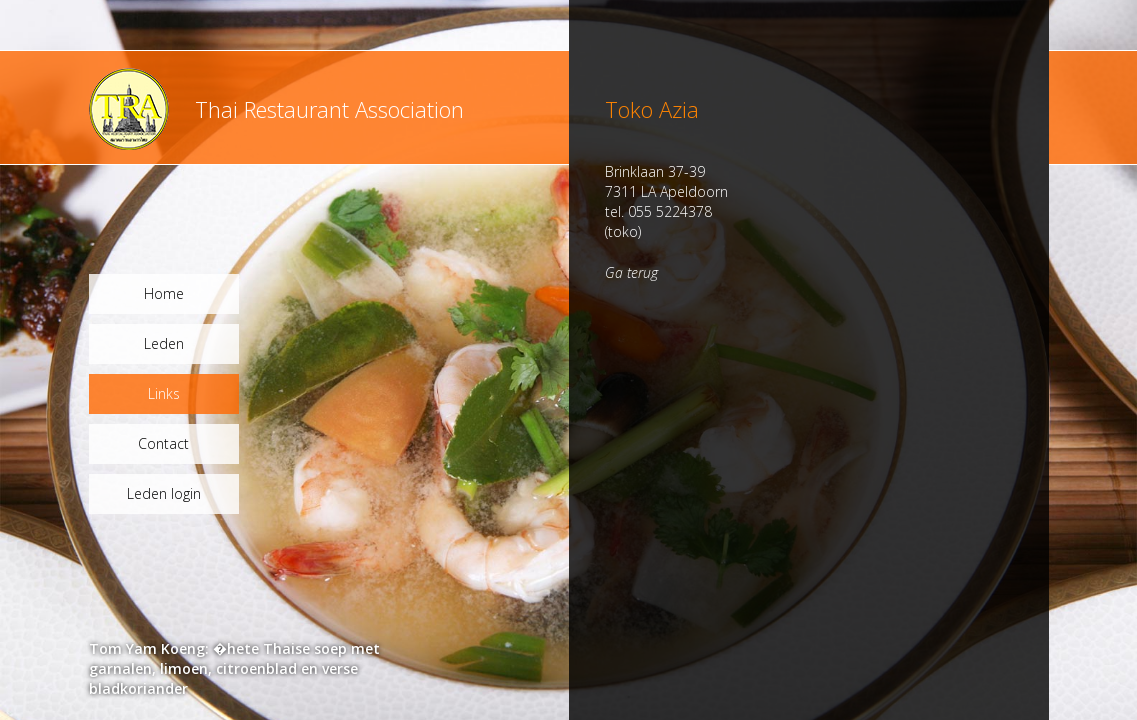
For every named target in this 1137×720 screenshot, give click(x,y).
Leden (164, 343)
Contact (163, 443)
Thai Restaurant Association (329, 109)
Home (164, 293)
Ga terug (631, 272)
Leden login (164, 493)
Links (164, 393)
